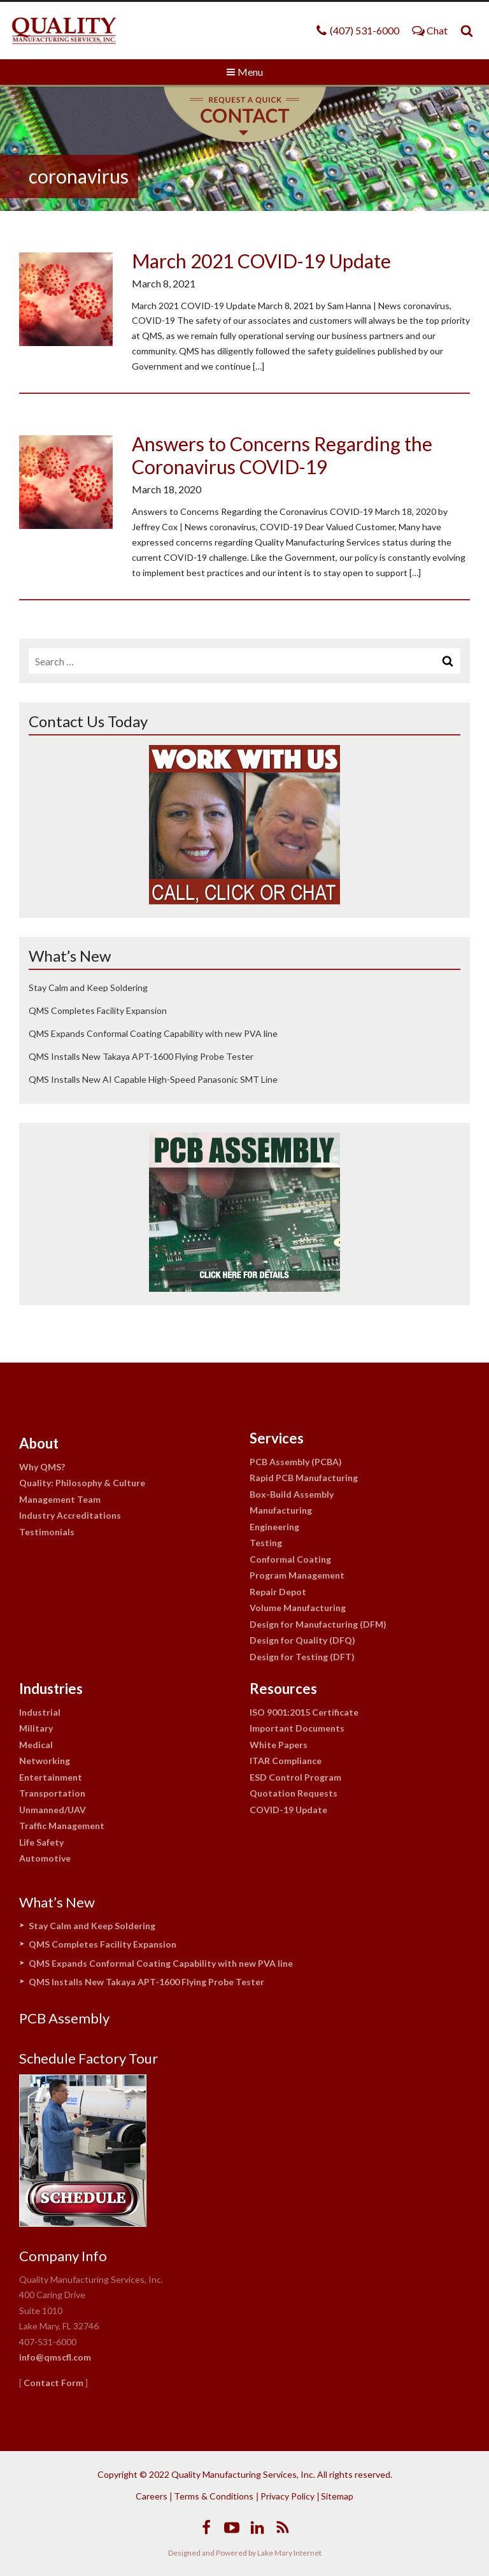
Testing (266, 1542)
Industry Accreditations (70, 1515)
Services (277, 1438)
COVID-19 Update (288, 1809)
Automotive (45, 1858)
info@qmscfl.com (55, 2357)
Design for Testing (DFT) (302, 1656)
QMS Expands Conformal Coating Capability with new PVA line (153, 1033)
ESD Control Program (295, 1777)
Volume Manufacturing (298, 1607)
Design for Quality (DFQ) (302, 1640)
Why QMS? (42, 1466)
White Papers (279, 1744)
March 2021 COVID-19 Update (261, 260)
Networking (44, 1760)
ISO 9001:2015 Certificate (304, 1712)
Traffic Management (61, 1825)
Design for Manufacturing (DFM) (318, 1624)
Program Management (297, 1575)
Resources (283, 1688)
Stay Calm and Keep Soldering (88, 987)
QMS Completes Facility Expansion (98, 1010)
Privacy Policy (287, 2496)
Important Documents (297, 1728)
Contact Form (53, 2382)
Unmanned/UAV (52, 1809)
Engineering (274, 1526)
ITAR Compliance (286, 1760)
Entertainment (50, 1777)
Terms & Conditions (213, 2496)
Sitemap (337, 2496)
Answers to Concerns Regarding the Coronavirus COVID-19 (282, 455)
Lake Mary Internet (289, 2553)
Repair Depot (278, 1591)
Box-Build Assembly (292, 1494)
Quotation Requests (293, 1793)
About (39, 1443)
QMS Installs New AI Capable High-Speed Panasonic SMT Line (153, 1079)
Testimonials (46, 1531)
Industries (51, 1688)
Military (36, 1728)
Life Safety (41, 1842)
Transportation (52, 1793)
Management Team (60, 1499)
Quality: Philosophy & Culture (82, 1482)
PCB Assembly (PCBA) (296, 1461)
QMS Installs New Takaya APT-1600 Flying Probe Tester (141, 1056)
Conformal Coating (290, 1559)
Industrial (39, 1712)
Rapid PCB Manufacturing (304, 1477)
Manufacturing (281, 1510)
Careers (151, 2496)
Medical (36, 1744)
